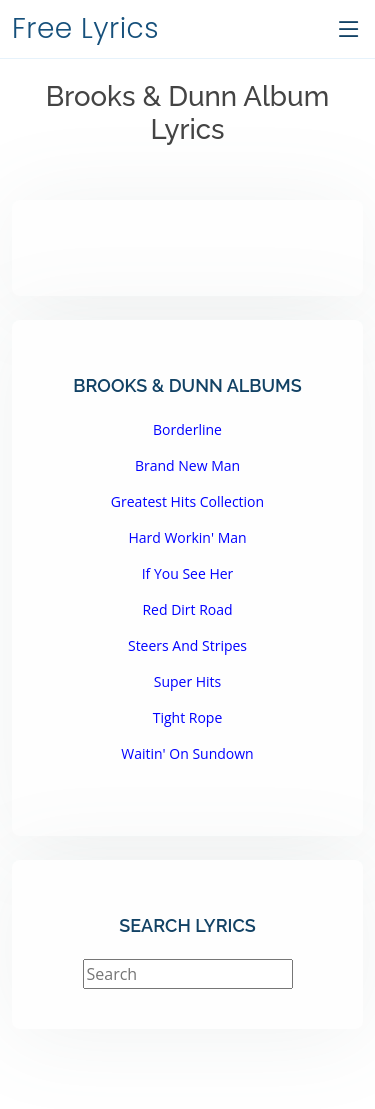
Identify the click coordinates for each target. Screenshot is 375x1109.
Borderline (187, 429)
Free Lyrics (85, 28)
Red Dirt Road (187, 609)
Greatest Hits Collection (187, 501)
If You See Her (188, 573)
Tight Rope (188, 717)
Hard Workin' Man (187, 537)
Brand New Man (187, 465)
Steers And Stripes (187, 645)
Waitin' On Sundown (187, 753)
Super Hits (188, 681)
